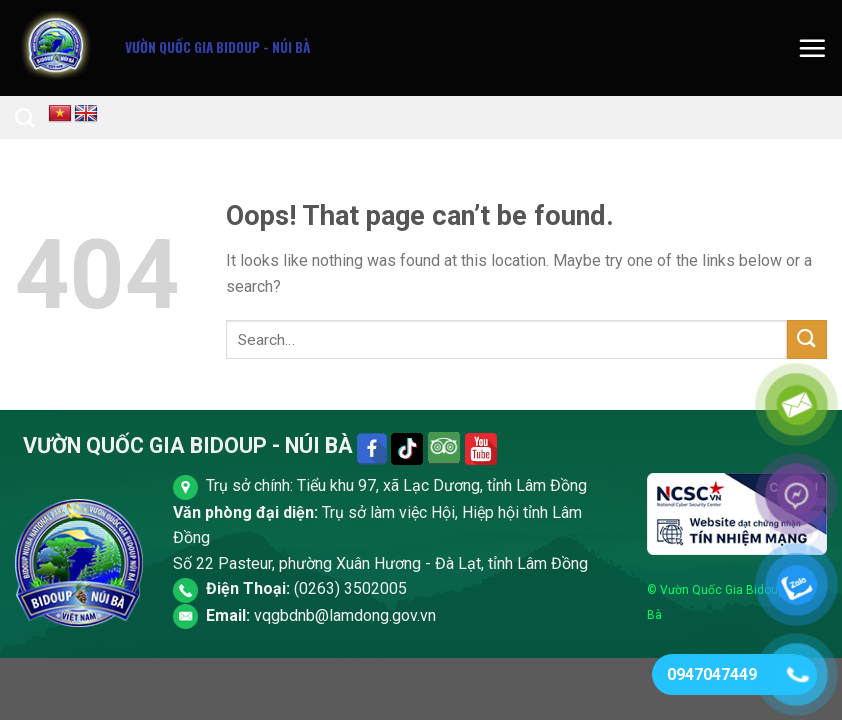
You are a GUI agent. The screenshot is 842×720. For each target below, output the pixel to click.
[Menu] (812, 48)
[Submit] (807, 339)
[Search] (24, 117)
